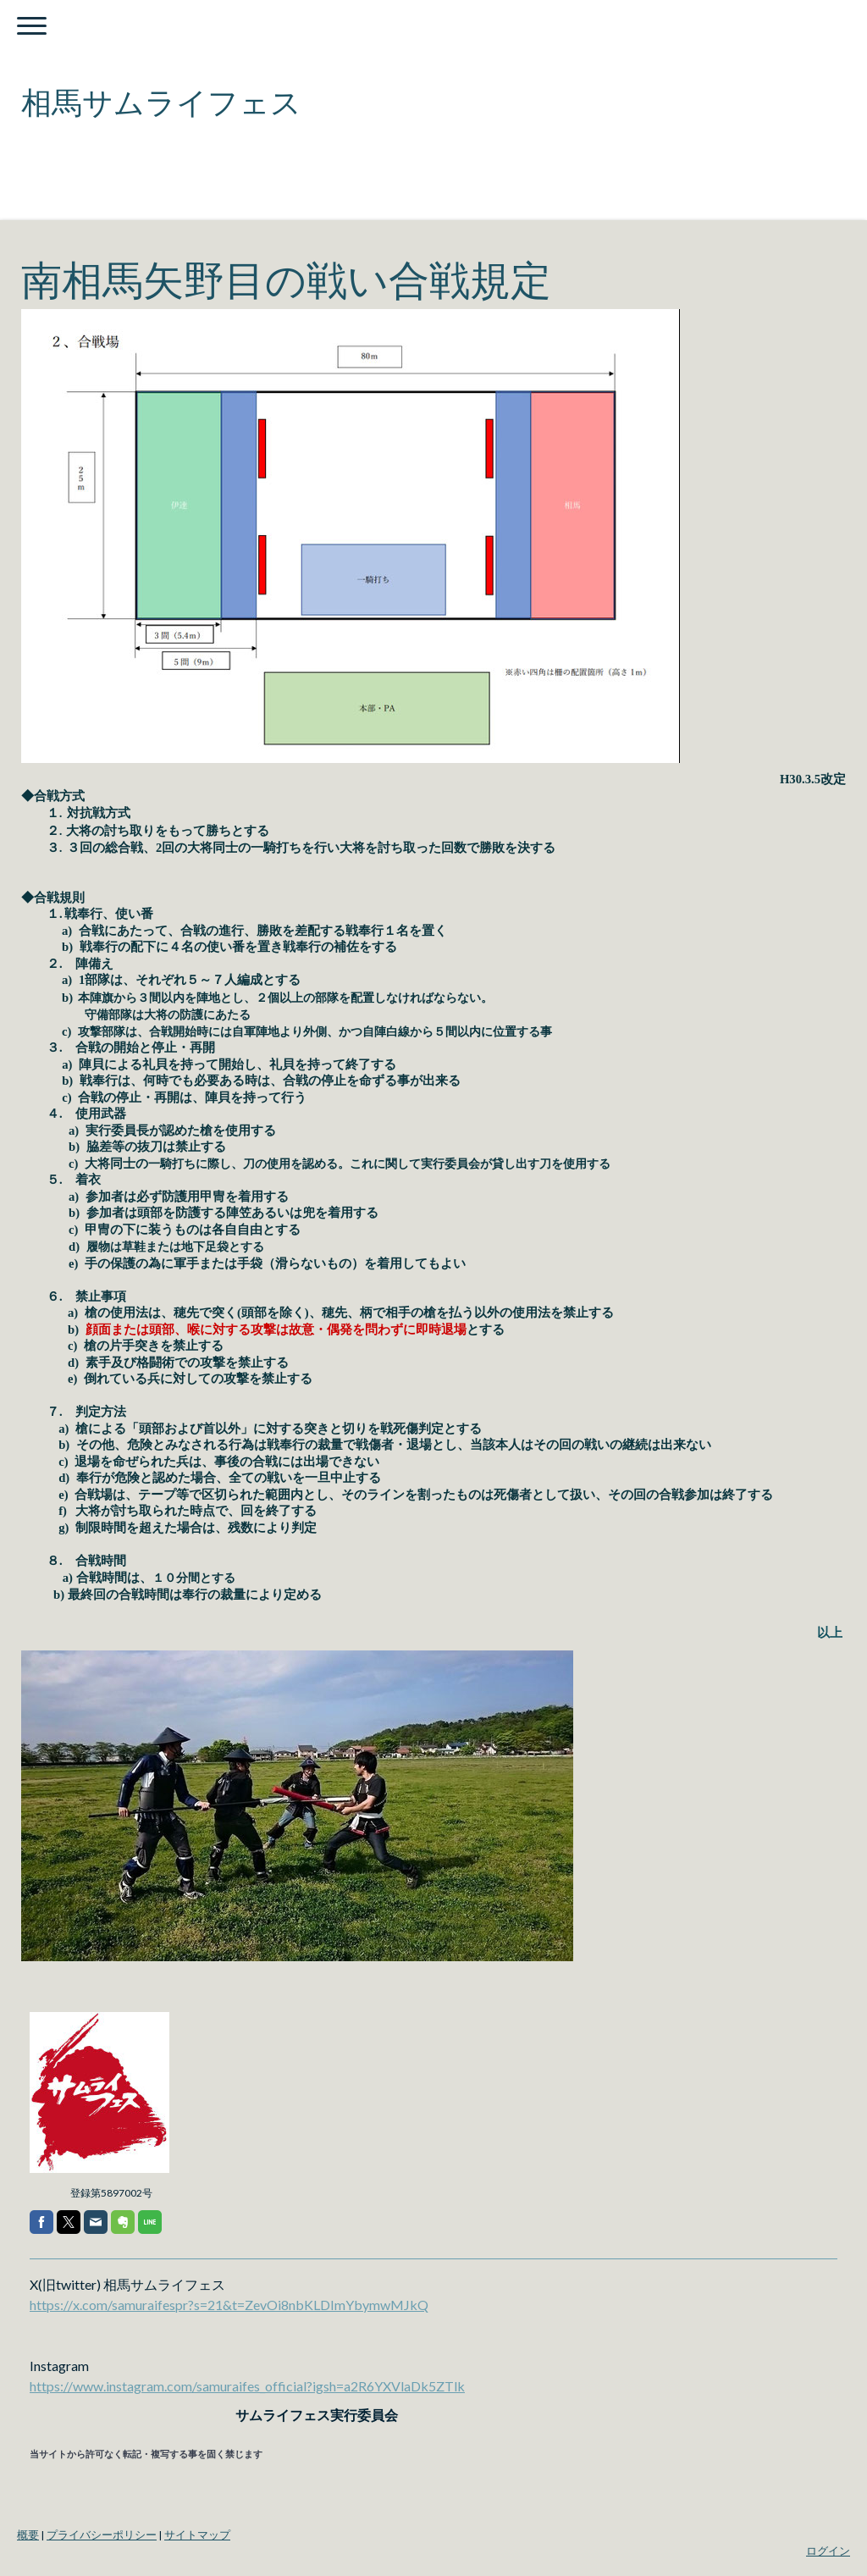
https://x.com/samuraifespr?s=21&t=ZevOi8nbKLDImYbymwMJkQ (229, 2305)
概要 (28, 2535)
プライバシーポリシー (102, 2535)
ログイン (828, 2551)
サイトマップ (197, 2535)
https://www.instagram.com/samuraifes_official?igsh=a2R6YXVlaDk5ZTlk (247, 2386)
